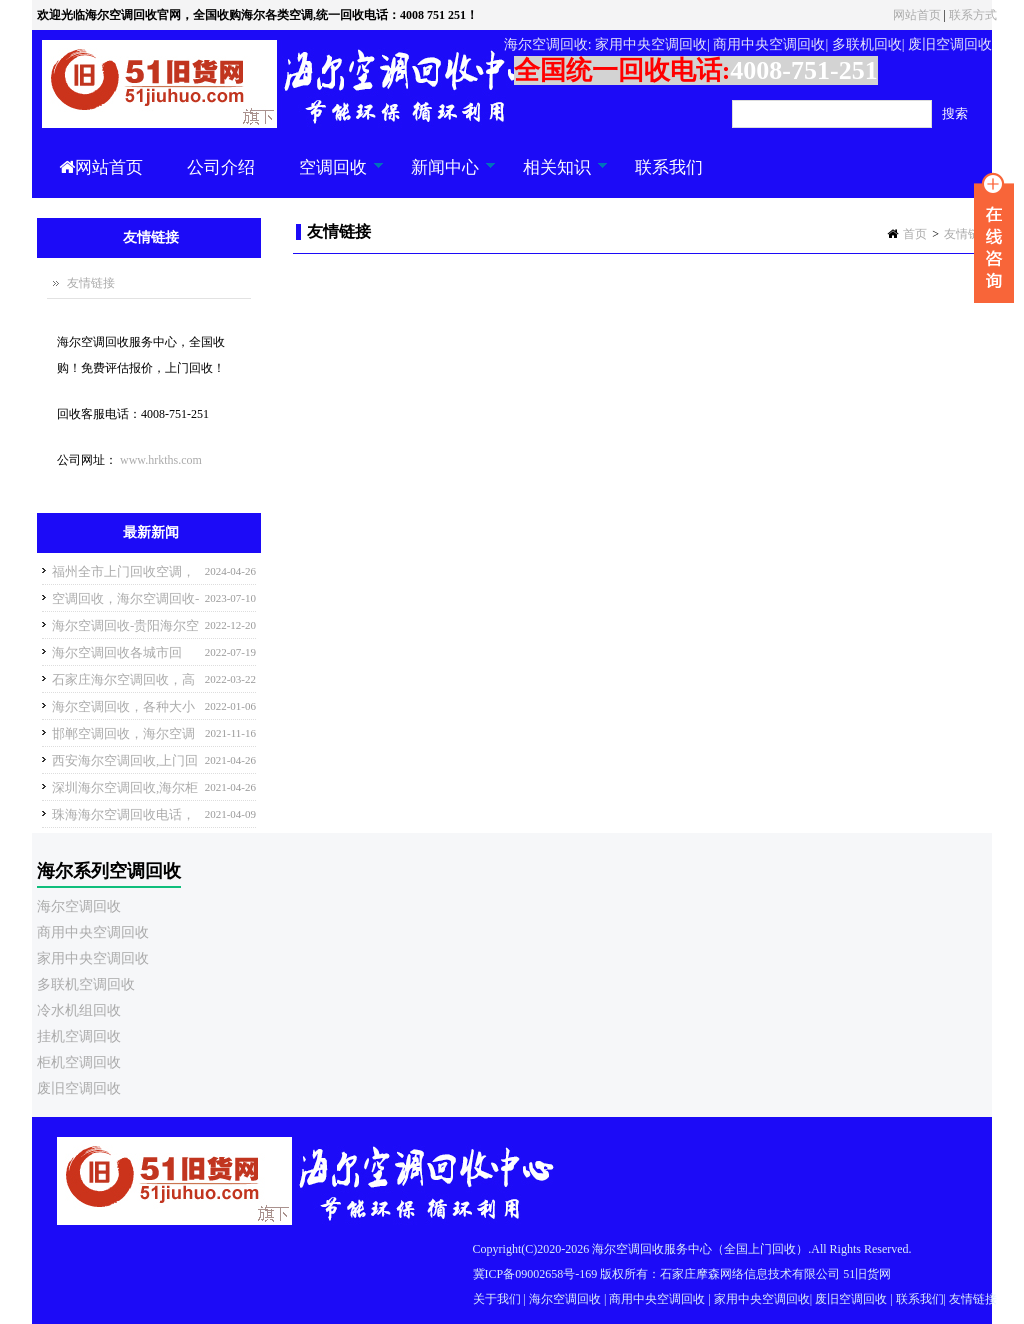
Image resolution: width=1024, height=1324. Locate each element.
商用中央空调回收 (93, 932)
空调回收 (330, 178)
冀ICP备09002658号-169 (535, 1274)
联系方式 (973, 15)
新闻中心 (442, 178)
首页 (915, 234)
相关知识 (554, 178)
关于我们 (497, 1299)
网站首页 (917, 15)
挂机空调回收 (79, 1036)
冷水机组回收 (79, 1010)
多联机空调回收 (86, 984)
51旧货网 (867, 1274)
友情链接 (968, 234)
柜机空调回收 (79, 1062)
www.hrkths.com (161, 460)
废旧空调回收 (79, 1088)
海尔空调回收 (79, 906)
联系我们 (669, 167)
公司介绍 (221, 167)
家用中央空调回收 (93, 958)
